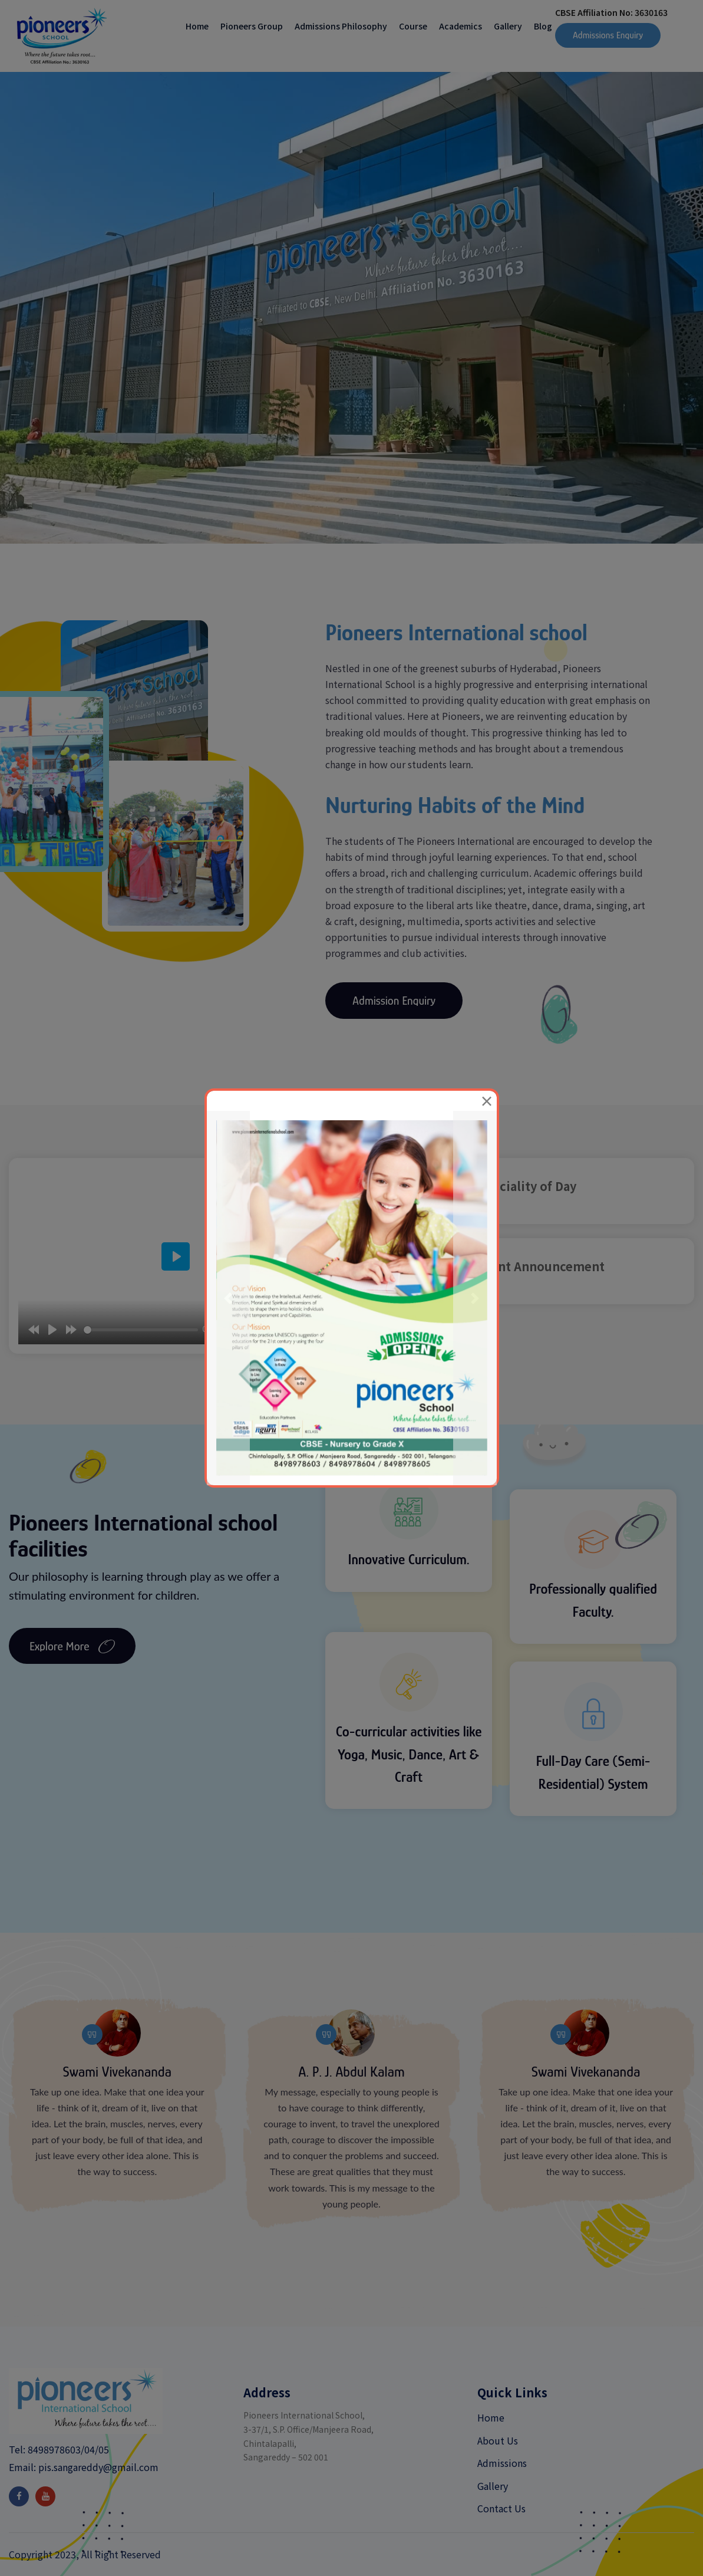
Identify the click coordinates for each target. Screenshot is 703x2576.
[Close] (486, 1100)
